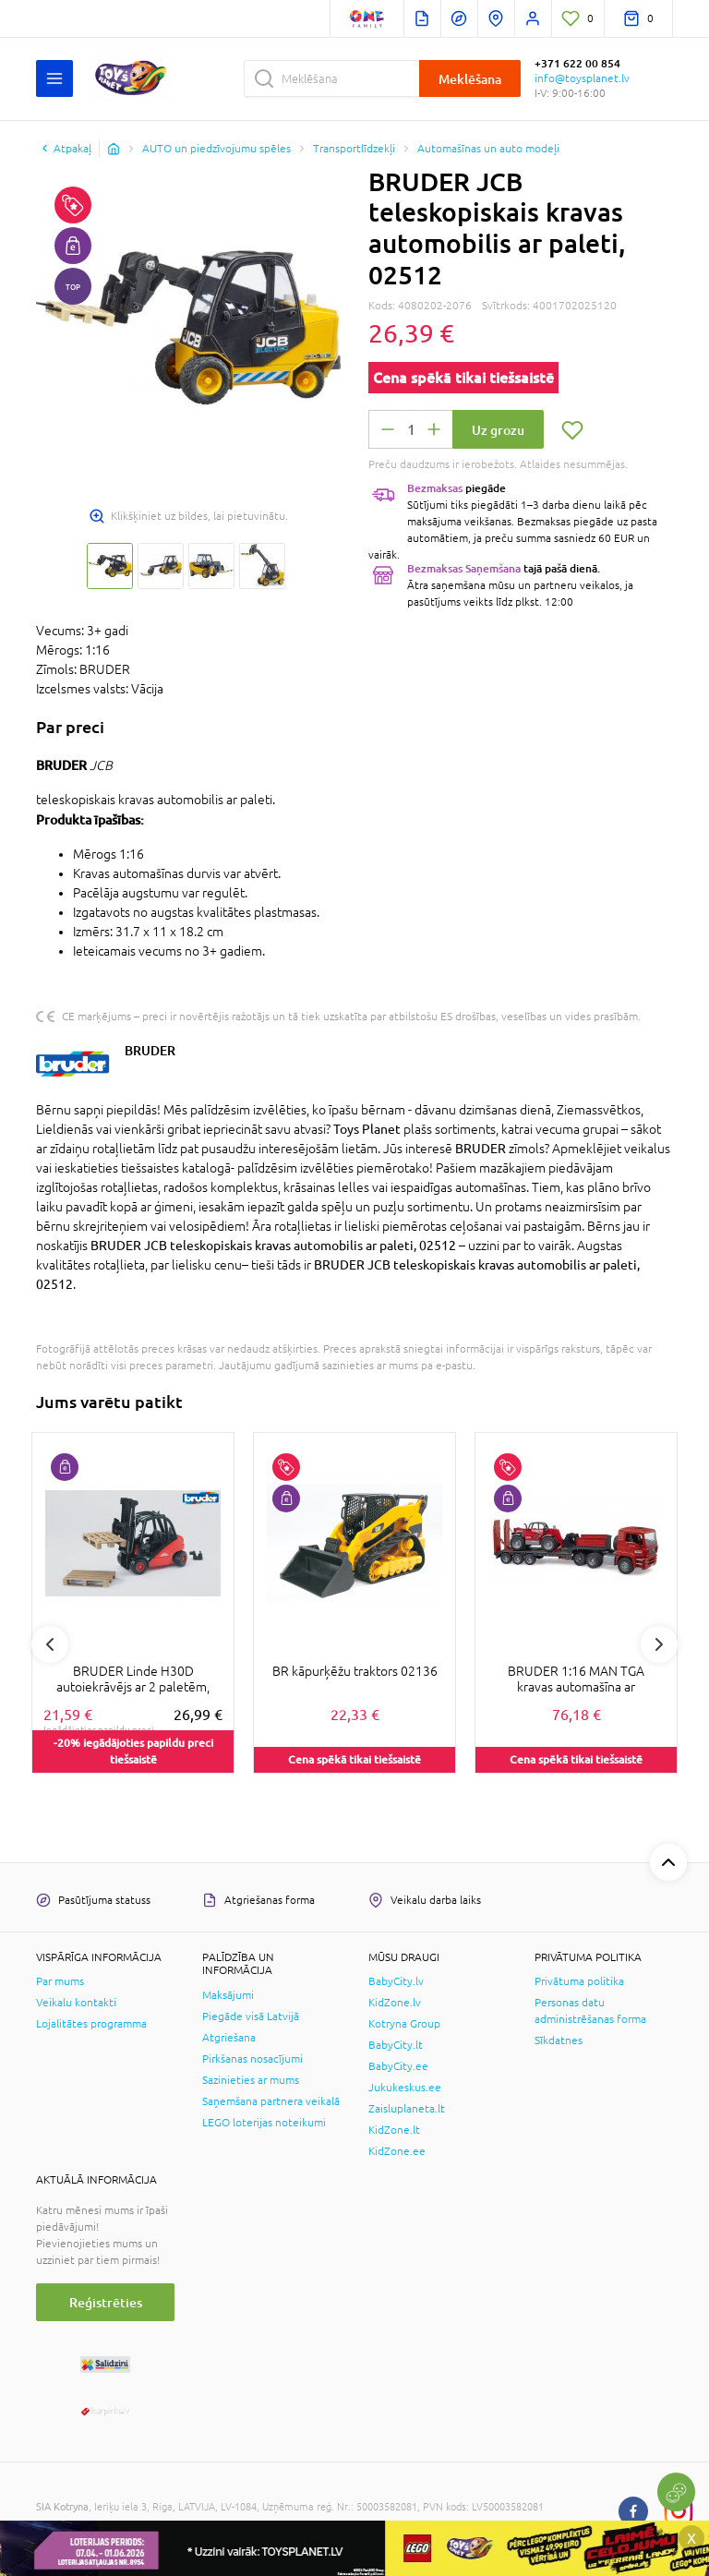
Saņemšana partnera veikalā (271, 2101)
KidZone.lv (394, 2002)
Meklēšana (470, 79)
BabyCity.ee (398, 2066)
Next (659, 1644)
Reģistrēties (105, 2302)
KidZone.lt (394, 2130)
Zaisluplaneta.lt (406, 2108)
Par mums (60, 1981)
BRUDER (150, 1050)
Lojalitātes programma (91, 2023)
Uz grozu (498, 430)
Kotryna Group (404, 2023)
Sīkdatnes (559, 2040)
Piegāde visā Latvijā (250, 2016)
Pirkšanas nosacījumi (252, 2058)
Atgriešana (229, 2037)
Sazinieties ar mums (250, 2080)
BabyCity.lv (396, 1981)
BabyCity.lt (395, 2045)
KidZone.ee (397, 2151)
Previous (49, 1644)
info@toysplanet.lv (582, 78)
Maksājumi (228, 1995)
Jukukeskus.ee (404, 2087)
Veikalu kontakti (76, 2002)
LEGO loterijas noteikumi (264, 2122)
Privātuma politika (579, 1981)
